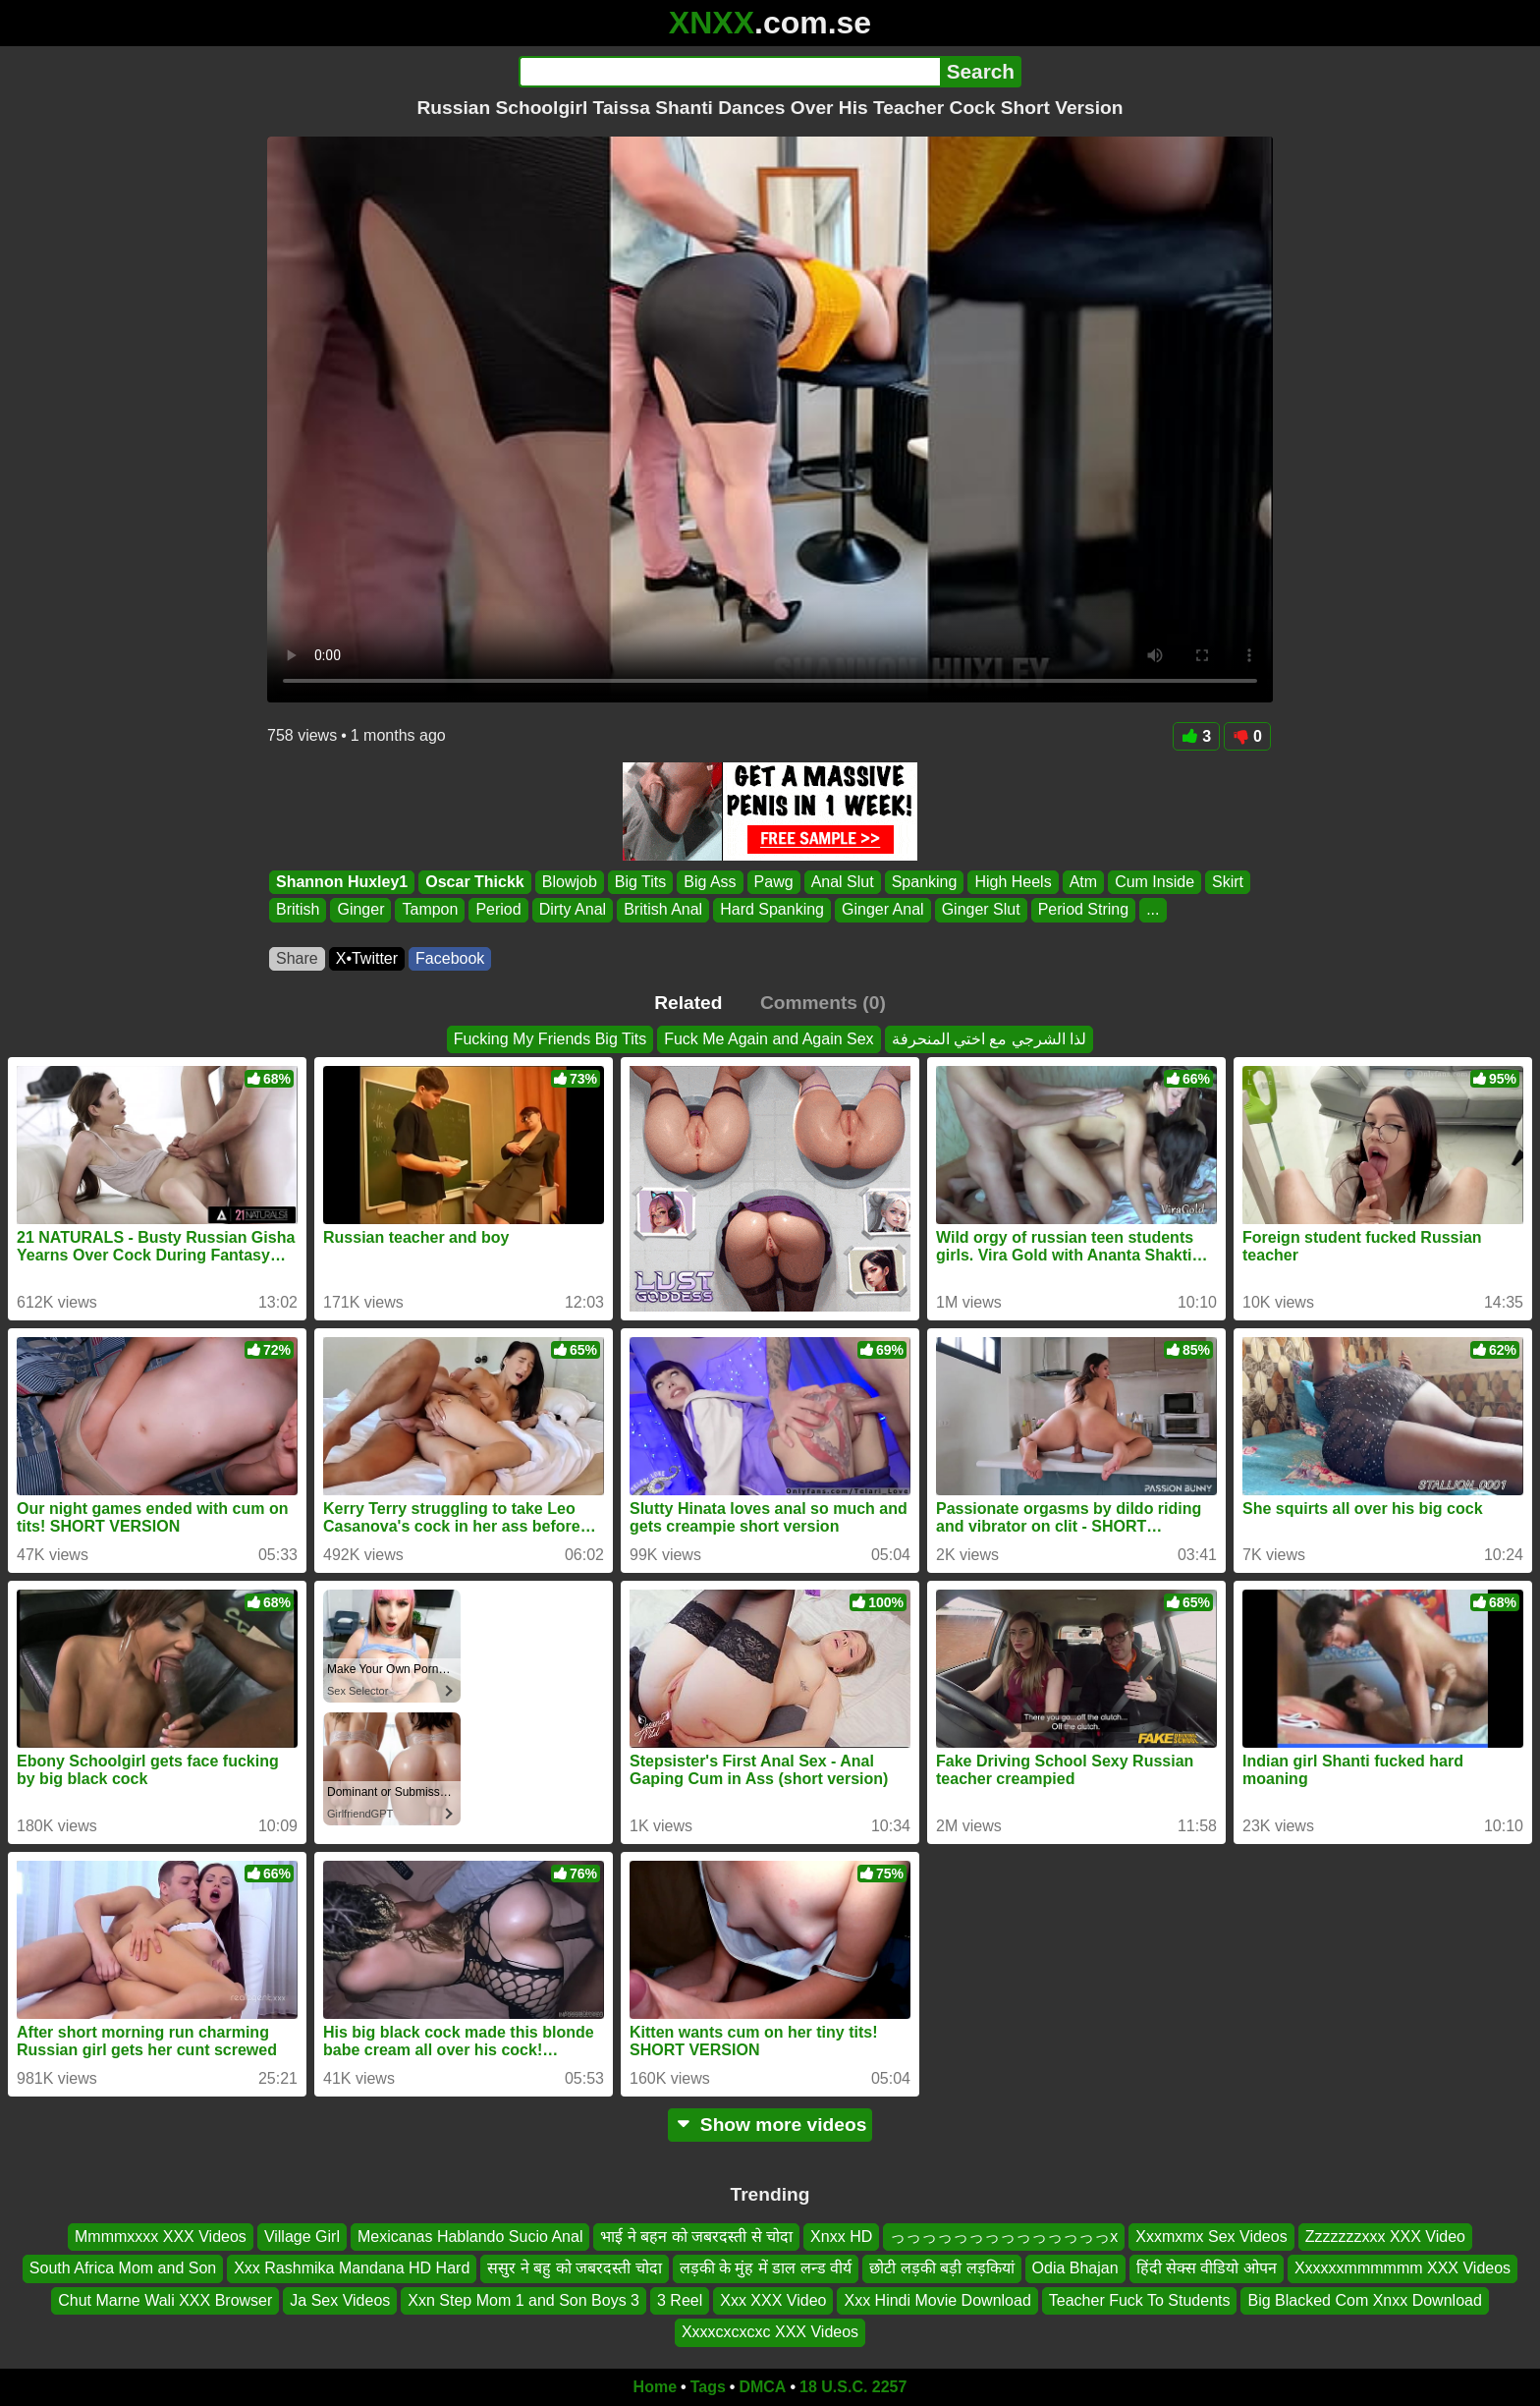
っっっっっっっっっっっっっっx (1004, 2236)
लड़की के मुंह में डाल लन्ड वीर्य (766, 2268)
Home (655, 2386)
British (297, 910)
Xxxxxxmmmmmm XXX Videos (1402, 2268)
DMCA (762, 2386)
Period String (1083, 910)
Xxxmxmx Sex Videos (1211, 2236)
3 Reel (679, 2299)
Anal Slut (842, 881)
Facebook (449, 958)
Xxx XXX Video (773, 2299)
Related (688, 1002)
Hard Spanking (772, 910)
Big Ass (710, 881)
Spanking (925, 881)
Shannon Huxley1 (342, 881)
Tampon (430, 910)
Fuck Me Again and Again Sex (768, 1039)
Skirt (1227, 881)
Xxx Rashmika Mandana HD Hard (351, 2268)
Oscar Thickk (474, 881)
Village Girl (302, 2236)
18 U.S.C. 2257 (853, 2386)
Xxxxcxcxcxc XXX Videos (770, 2331)
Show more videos (770, 2124)
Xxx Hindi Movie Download (937, 2299)
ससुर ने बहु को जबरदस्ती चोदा (574, 2268)
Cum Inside (1154, 881)
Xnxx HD (841, 2236)
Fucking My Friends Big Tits (550, 1039)
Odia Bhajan (1075, 2268)
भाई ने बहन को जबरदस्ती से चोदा (696, 2236)
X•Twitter (367, 958)
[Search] (729, 71)
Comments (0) (823, 1002)
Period (498, 910)
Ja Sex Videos (340, 2299)
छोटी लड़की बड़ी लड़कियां (941, 2268)
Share (297, 958)
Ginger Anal (883, 910)
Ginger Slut (981, 910)
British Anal (663, 910)
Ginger (360, 910)
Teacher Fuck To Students (1140, 2299)
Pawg (774, 881)
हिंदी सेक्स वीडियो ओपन (1206, 2268)
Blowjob (569, 881)
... (1152, 910)
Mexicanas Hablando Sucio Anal (470, 2236)
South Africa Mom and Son (122, 2268)
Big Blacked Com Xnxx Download (1364, 2299)
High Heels (1012, 881)
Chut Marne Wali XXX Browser (165, 2299)
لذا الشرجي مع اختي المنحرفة (989, 1039)
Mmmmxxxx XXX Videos (161, 2236)
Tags (708, 2386)
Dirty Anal (572, 910)
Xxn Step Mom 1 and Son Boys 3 (523, 2299)
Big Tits (640, 881)
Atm (1083, 881)
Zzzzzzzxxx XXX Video (1385, 2236)
